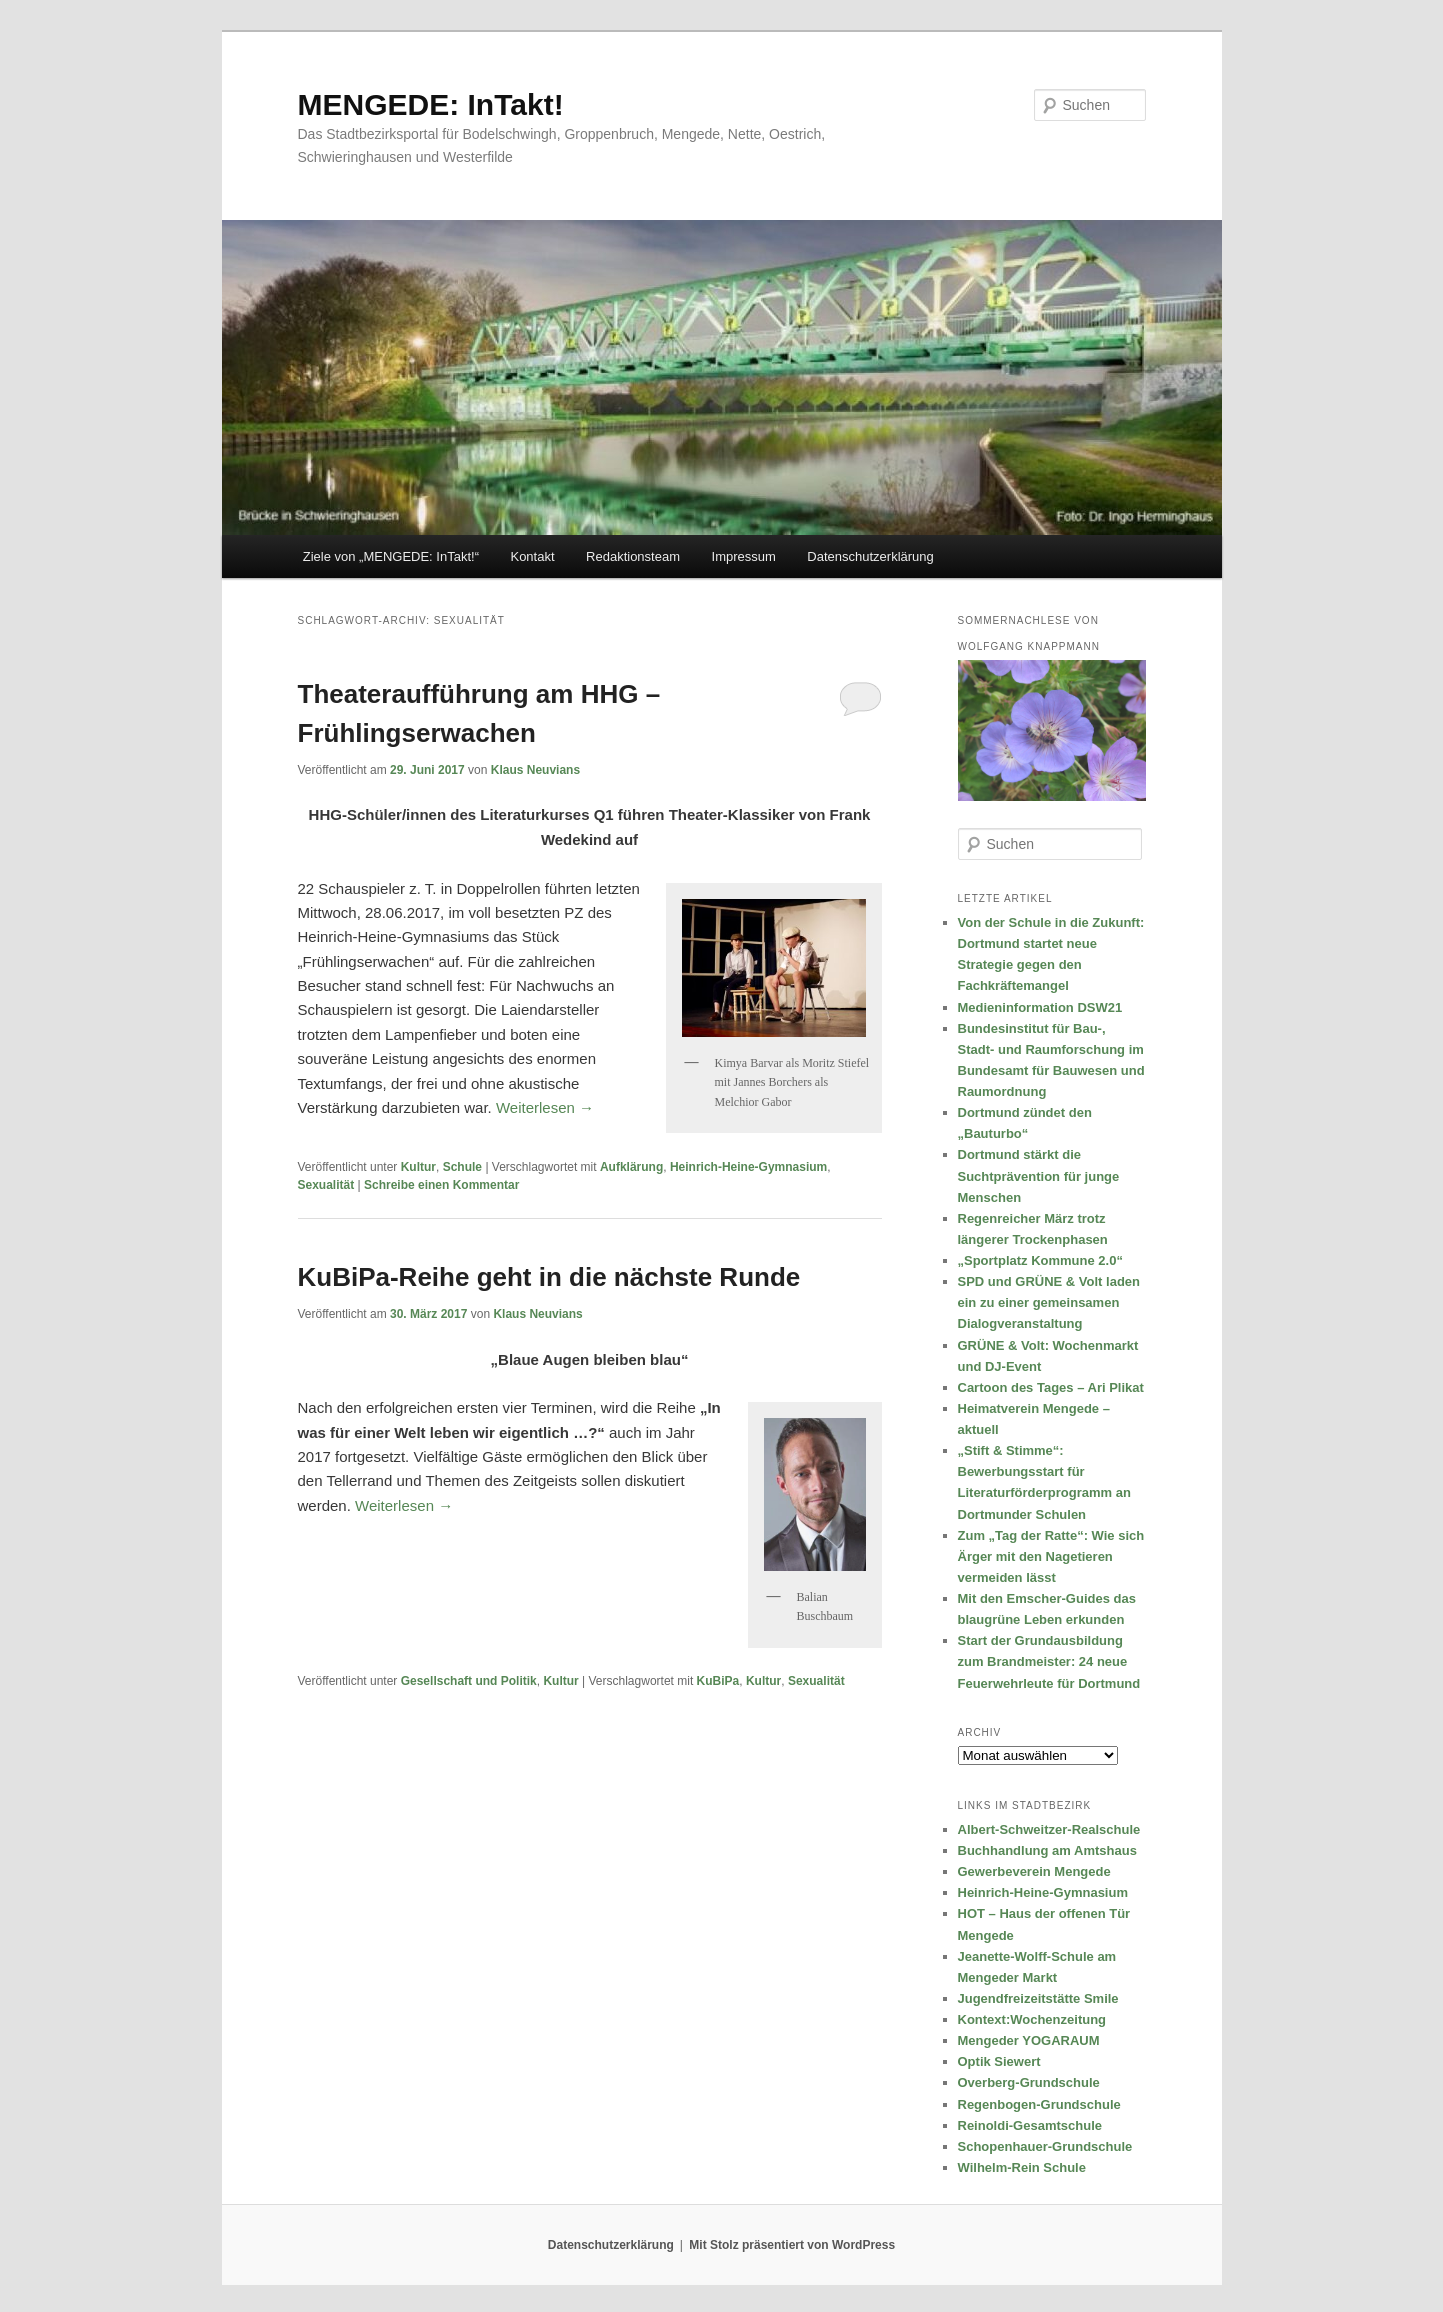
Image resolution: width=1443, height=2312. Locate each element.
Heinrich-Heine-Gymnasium (748, 1167)
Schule (462, 1167)
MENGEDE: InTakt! (431, 104)
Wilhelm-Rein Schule (1022, 2167)
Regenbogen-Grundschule (1039, 2104)
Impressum (744, 556)
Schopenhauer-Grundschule (1045, 2146)
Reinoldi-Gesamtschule (1030, 2125)
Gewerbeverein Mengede (1034, 1871)
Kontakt (532, 556)
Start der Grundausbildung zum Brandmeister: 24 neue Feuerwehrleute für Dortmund (1049, 1661)
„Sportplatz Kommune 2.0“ (1040, 1260)
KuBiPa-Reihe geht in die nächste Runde (549, 1277)
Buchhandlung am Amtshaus (1047, 1850)
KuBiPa (718, 1681)
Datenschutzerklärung (870, 556)
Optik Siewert (999, 2061)
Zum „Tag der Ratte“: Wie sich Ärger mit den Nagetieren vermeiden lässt (1051, 1556)
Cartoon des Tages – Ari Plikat (1051, 1387)
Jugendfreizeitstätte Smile (1038, 1998)
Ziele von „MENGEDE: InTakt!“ (391, 556)
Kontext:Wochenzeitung (1032, 2019)
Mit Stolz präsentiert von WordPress (792, 2245)
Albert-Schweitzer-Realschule (1049, 1829)
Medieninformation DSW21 (1040, 1007)
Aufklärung (631, 1167)
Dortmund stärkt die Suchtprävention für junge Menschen (1039, 1175)
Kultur (418, 1167)
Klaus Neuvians (535, 770)
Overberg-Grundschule (1029, 2082)
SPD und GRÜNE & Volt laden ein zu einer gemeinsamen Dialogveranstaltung (1049, 1302)
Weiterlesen (545, 1107)
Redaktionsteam (633, 556)
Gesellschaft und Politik (469, 1681)
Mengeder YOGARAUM (1029, 2040)
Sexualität (326, 1185)
